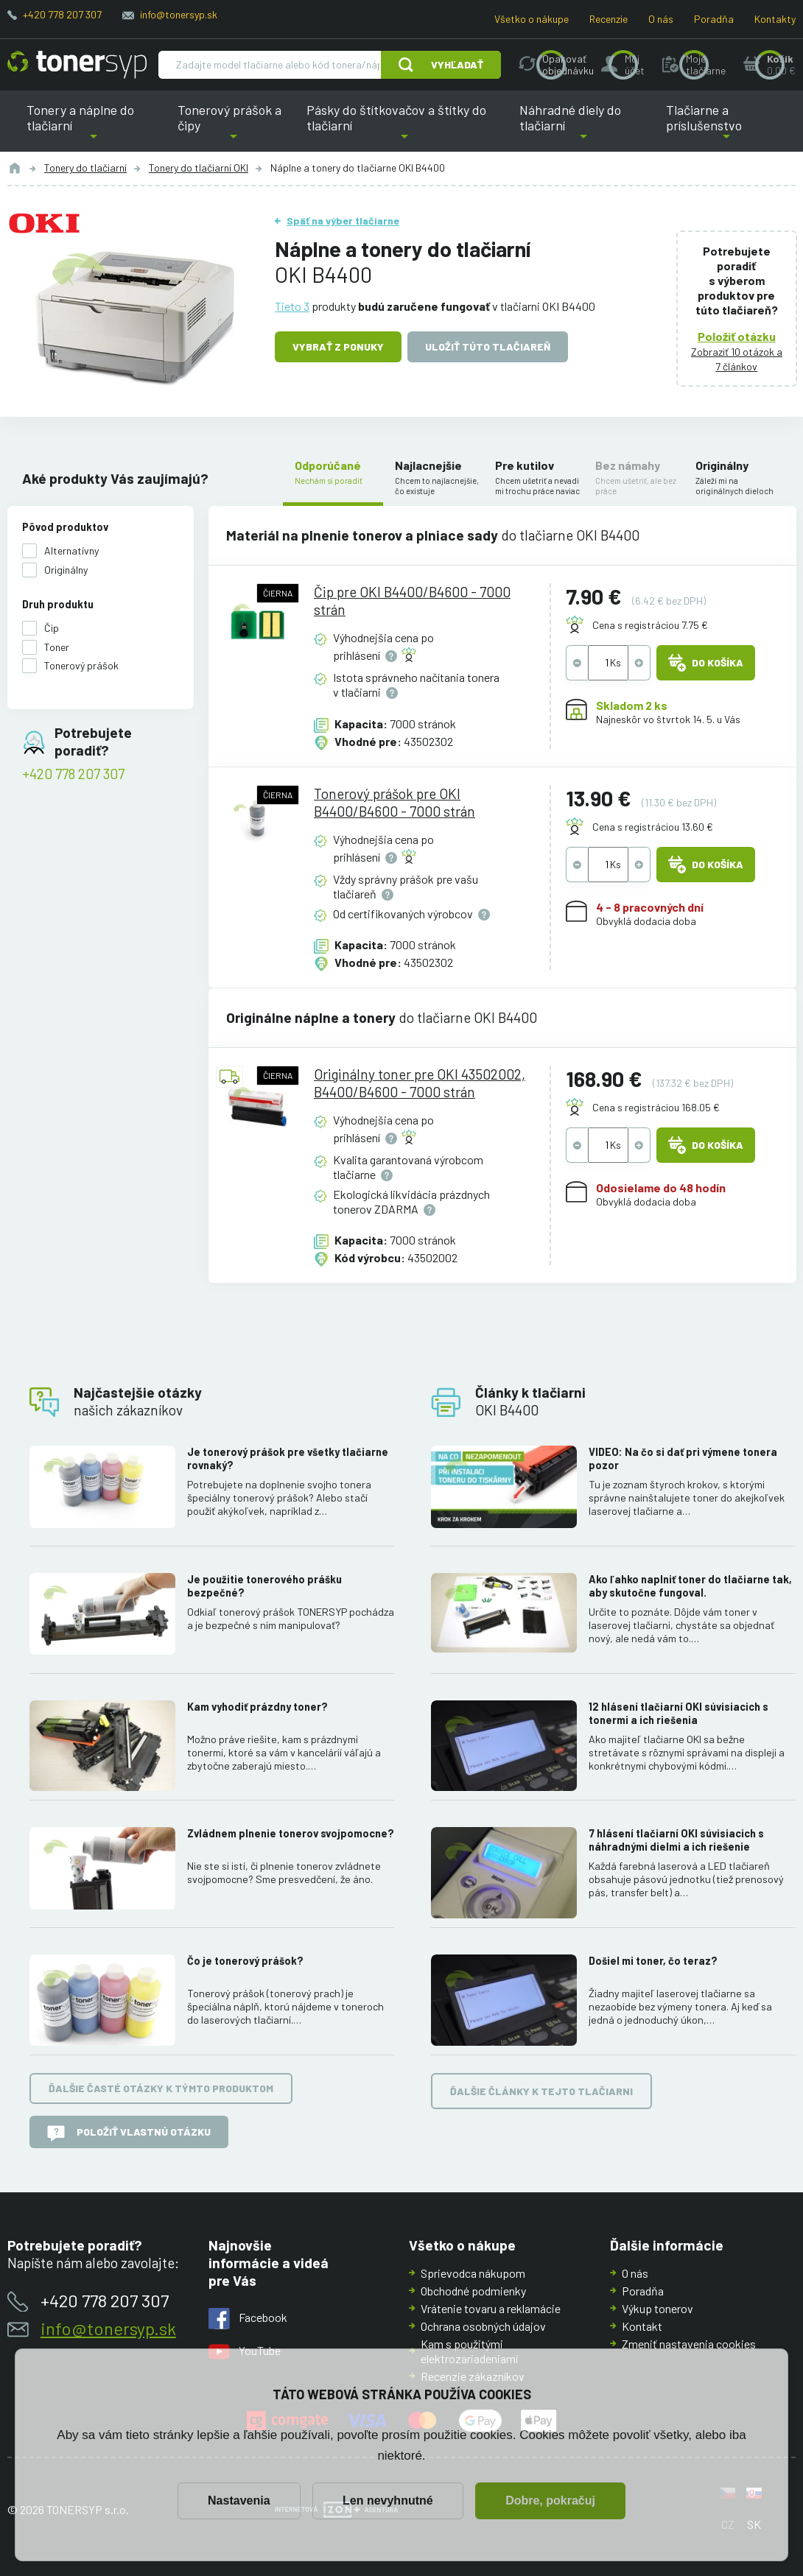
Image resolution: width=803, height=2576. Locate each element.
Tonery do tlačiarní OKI (198, 167)
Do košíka (705, 663)
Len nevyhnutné (388, 2500)
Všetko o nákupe (531, 19)
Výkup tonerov (657, 2308)
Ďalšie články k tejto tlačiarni (541, 2090)
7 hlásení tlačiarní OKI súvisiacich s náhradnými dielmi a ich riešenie (676, 1840)
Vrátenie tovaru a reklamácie (491, 2308)
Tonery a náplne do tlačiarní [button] (93, 127)
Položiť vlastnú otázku (129, 2133)
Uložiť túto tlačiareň (487, 346)
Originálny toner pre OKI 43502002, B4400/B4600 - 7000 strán (419, 1082)
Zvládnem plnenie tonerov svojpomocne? (290, 1833)
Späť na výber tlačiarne (343, 220)
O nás (660, 19)
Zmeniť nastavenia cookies (689, 2344)
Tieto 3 (292, 306)
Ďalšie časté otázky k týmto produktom (161, 2088)
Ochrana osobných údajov (483, 2326)
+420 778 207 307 (62, 14)
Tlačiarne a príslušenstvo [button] (726, 127)
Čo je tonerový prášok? (245, 1960)
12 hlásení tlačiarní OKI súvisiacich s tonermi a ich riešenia (678, 1712)
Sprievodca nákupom (473, 2273)
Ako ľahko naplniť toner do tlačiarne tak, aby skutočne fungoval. (690, 1585)
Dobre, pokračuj (550, 2500)
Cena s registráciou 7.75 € (650, 625)
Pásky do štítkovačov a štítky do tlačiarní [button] (399, 127)
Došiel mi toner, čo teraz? (653, 1960)
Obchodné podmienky (473, 2291)
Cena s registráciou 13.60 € (652, 826)
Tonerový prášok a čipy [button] (233, 127)
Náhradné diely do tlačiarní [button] (584, 127)
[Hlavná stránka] (77, 65)
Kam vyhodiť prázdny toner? (257, 1706)
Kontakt (642, 2326)
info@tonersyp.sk (178, 14)
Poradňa (714, 19)
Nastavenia (239, 2500)
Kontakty (775, 19)
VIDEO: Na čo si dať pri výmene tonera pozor (683, 1458)
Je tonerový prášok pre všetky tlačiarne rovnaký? (287, 1458)
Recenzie (608, 19)
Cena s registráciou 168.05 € (656, 1106)
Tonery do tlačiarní (85, 167)
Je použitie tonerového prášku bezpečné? (264, 1585)
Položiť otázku (737, 336)
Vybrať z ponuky (338, 346)
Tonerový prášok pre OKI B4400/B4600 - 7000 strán (393, 801)
